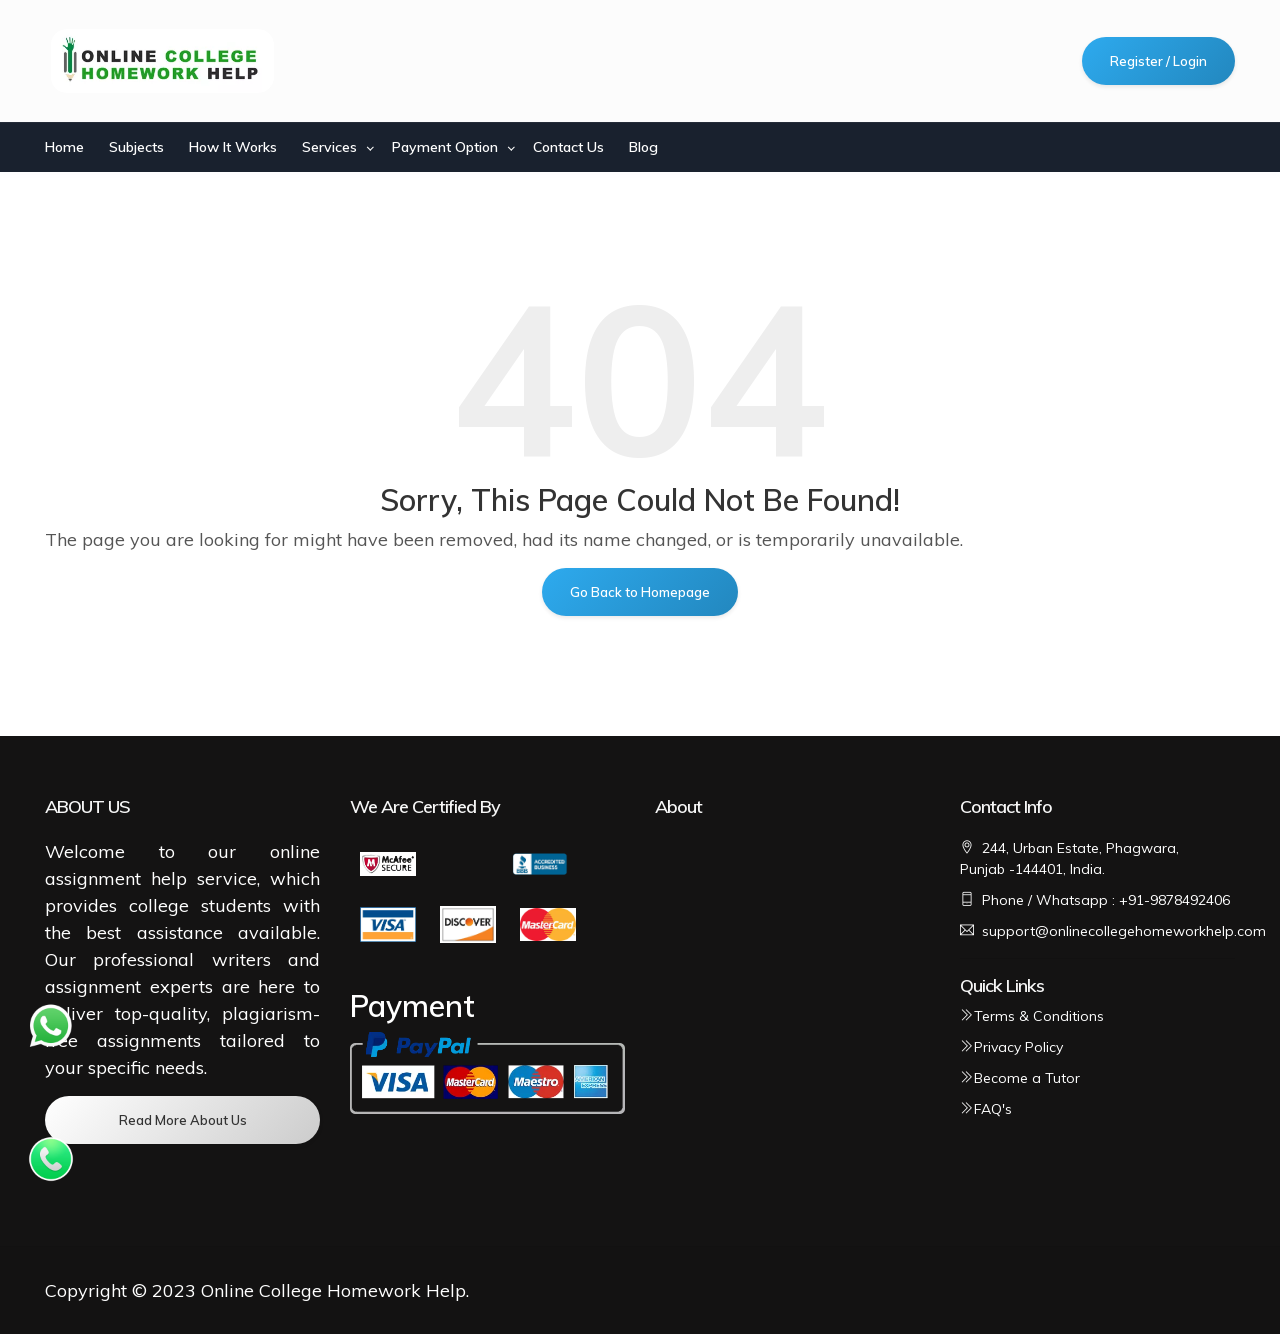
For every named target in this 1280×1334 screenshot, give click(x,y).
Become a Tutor (1020, 1078)
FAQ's (986, 1109)
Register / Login (1158, 61)
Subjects (136, 147)
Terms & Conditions (1032, 1016)
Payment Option (445, 147)
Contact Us (568, 147)
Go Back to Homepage (640, 592)
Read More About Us (183, 1120)
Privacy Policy (1011, 1047)
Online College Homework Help (333, 1290)
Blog (643, 147)
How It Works (233, 147)
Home (64, 147)
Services (329, 147)
